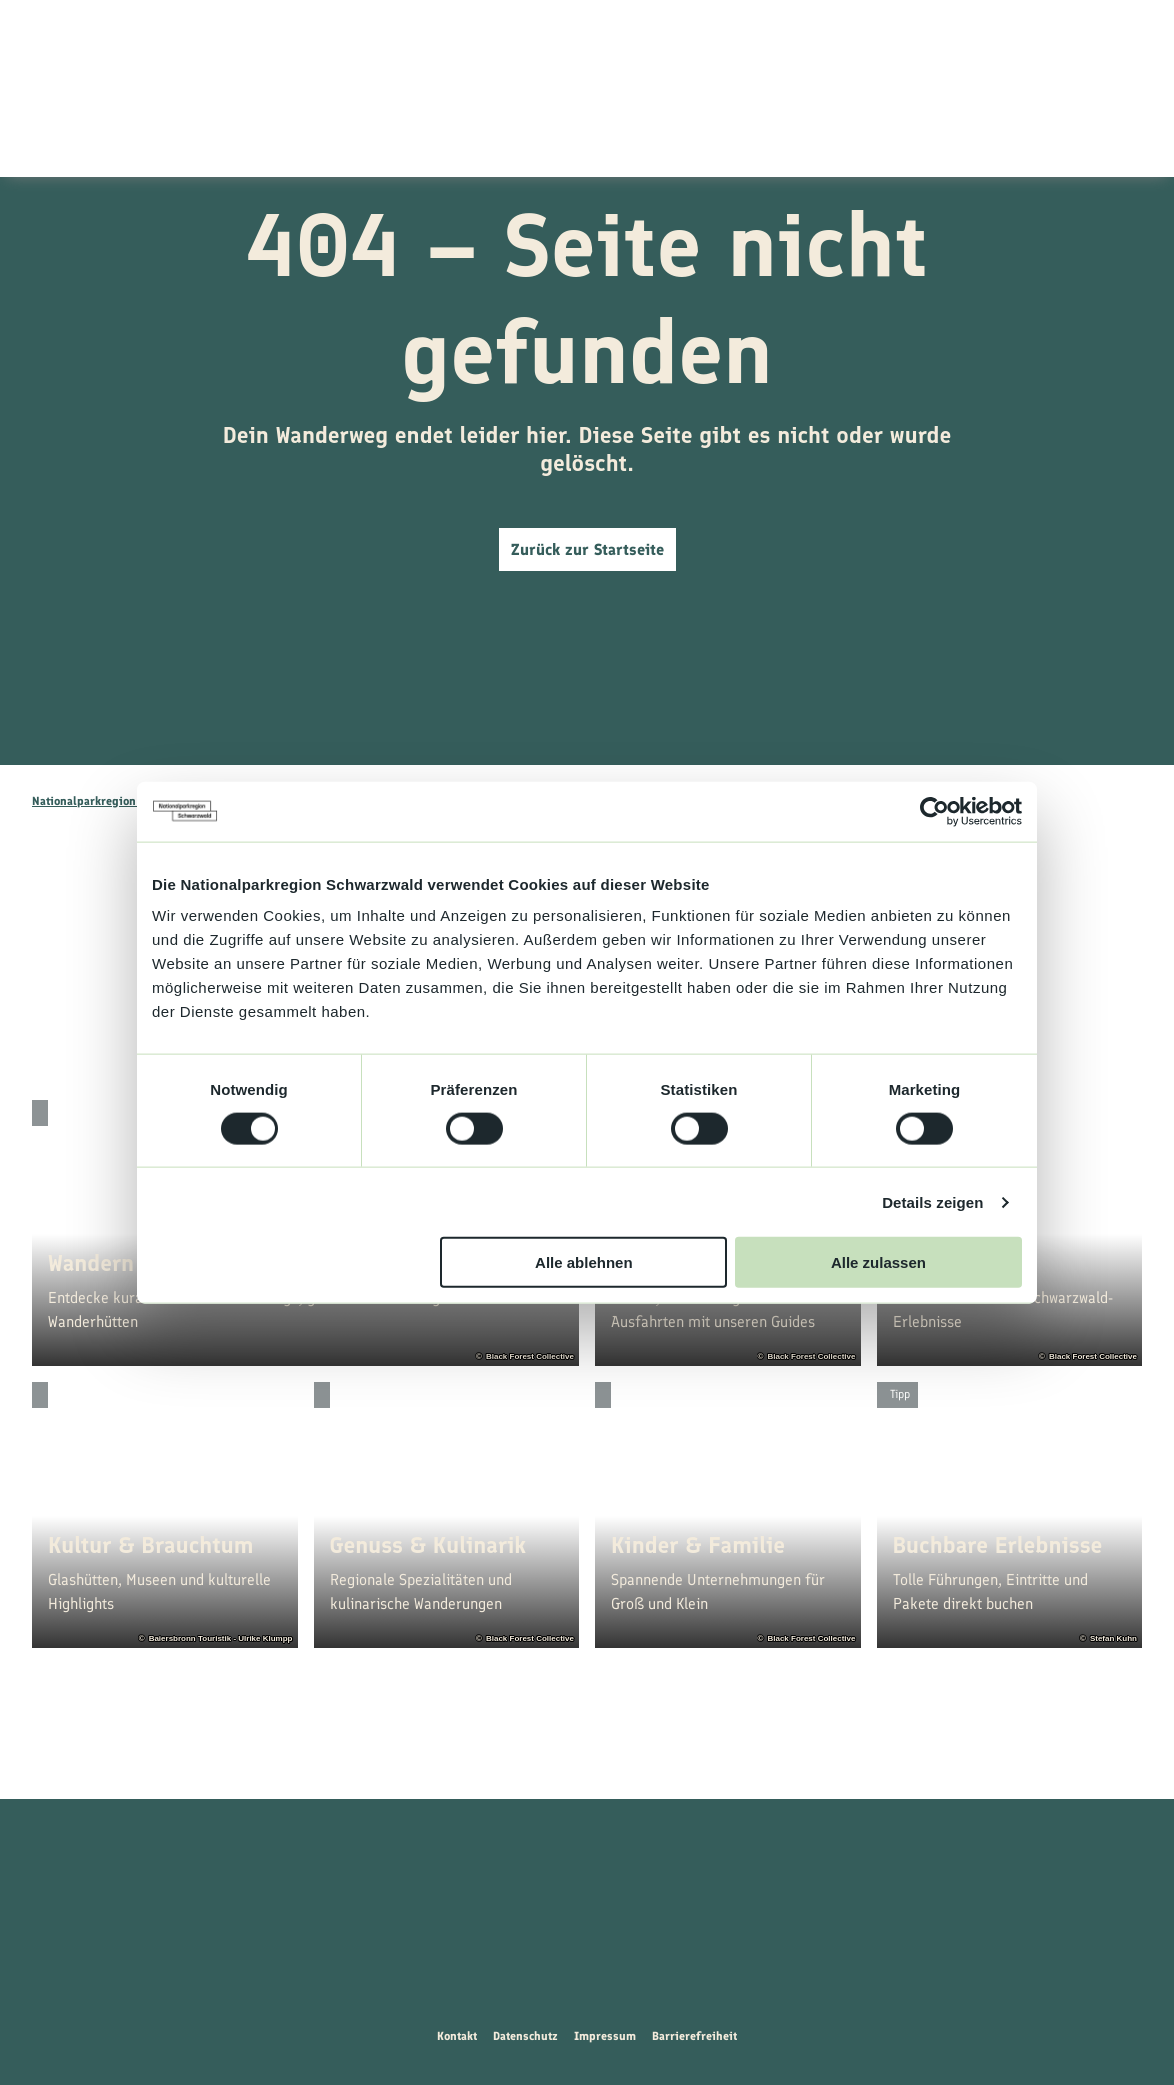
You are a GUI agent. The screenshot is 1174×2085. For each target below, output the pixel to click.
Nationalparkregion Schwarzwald (120, 801)
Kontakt (457, 2036)
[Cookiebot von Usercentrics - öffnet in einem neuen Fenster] (934, 811)
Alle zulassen (878, 1262)
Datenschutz (525, 2036)
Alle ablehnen (584, 1262)
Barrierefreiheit (694, 2036)
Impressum (605, 2036)
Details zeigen (932, 1201)
